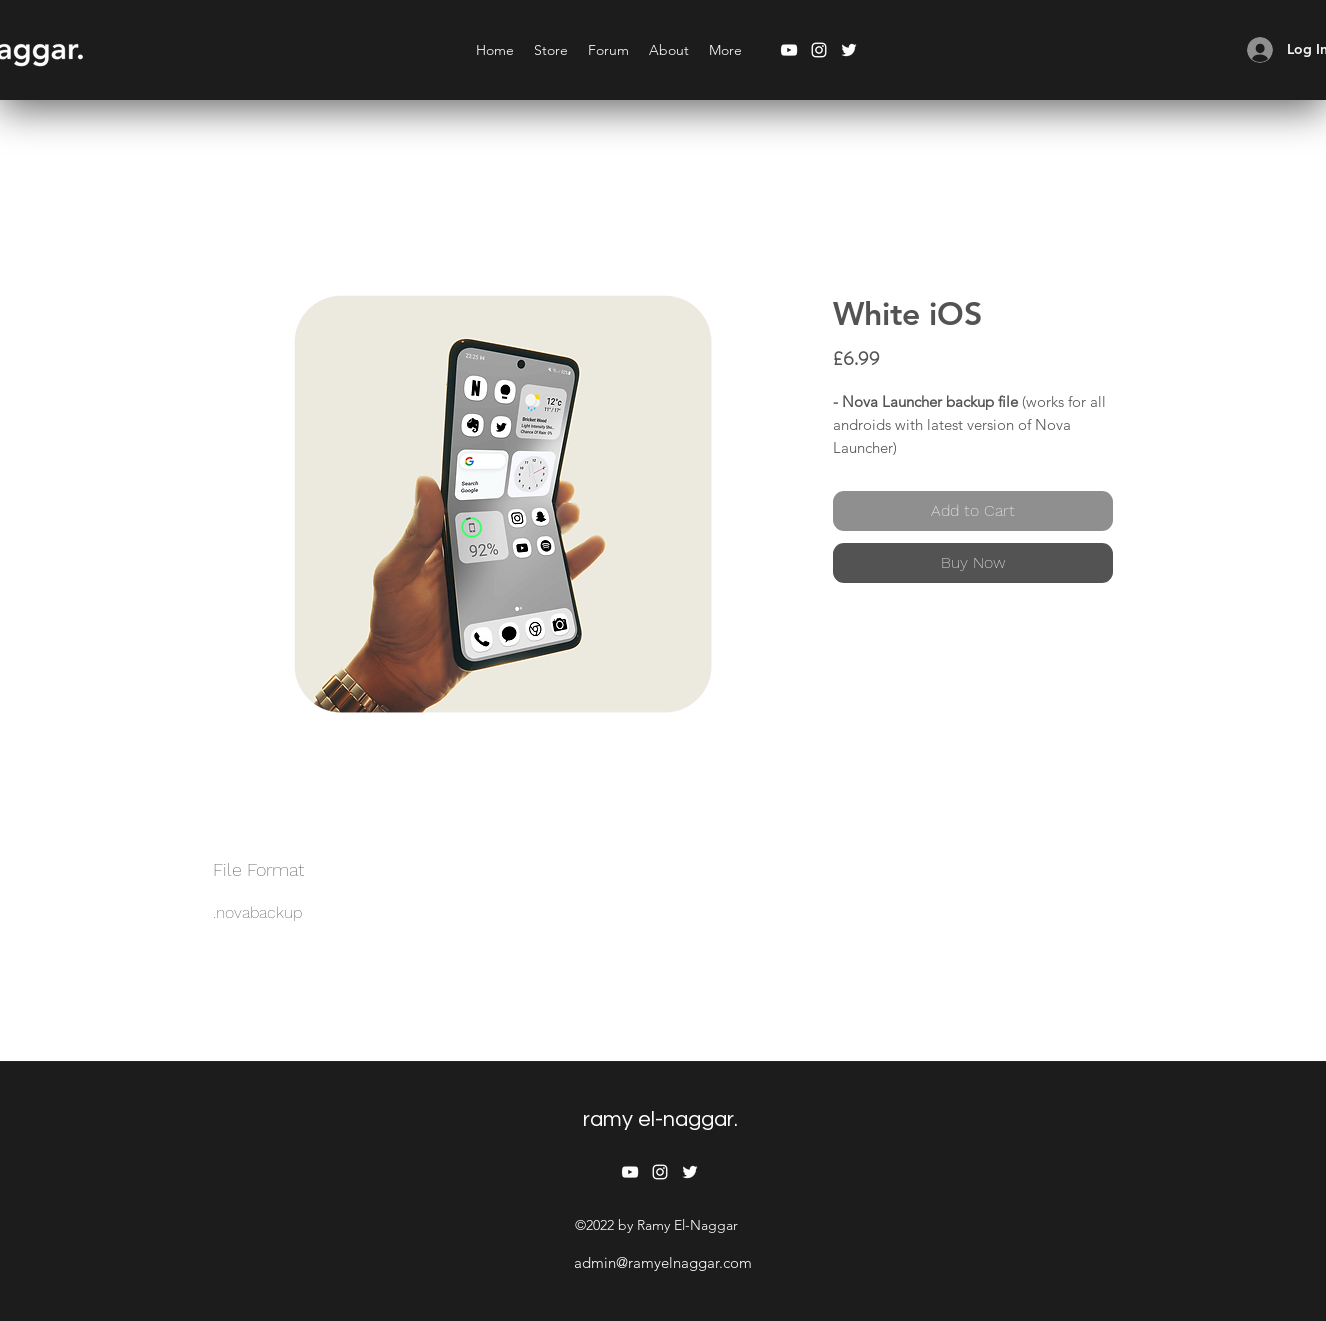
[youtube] (789, 50)
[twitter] (849, 50)
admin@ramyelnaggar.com (663, 1262)
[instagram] (819, 50)
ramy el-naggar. (660, 1119)
